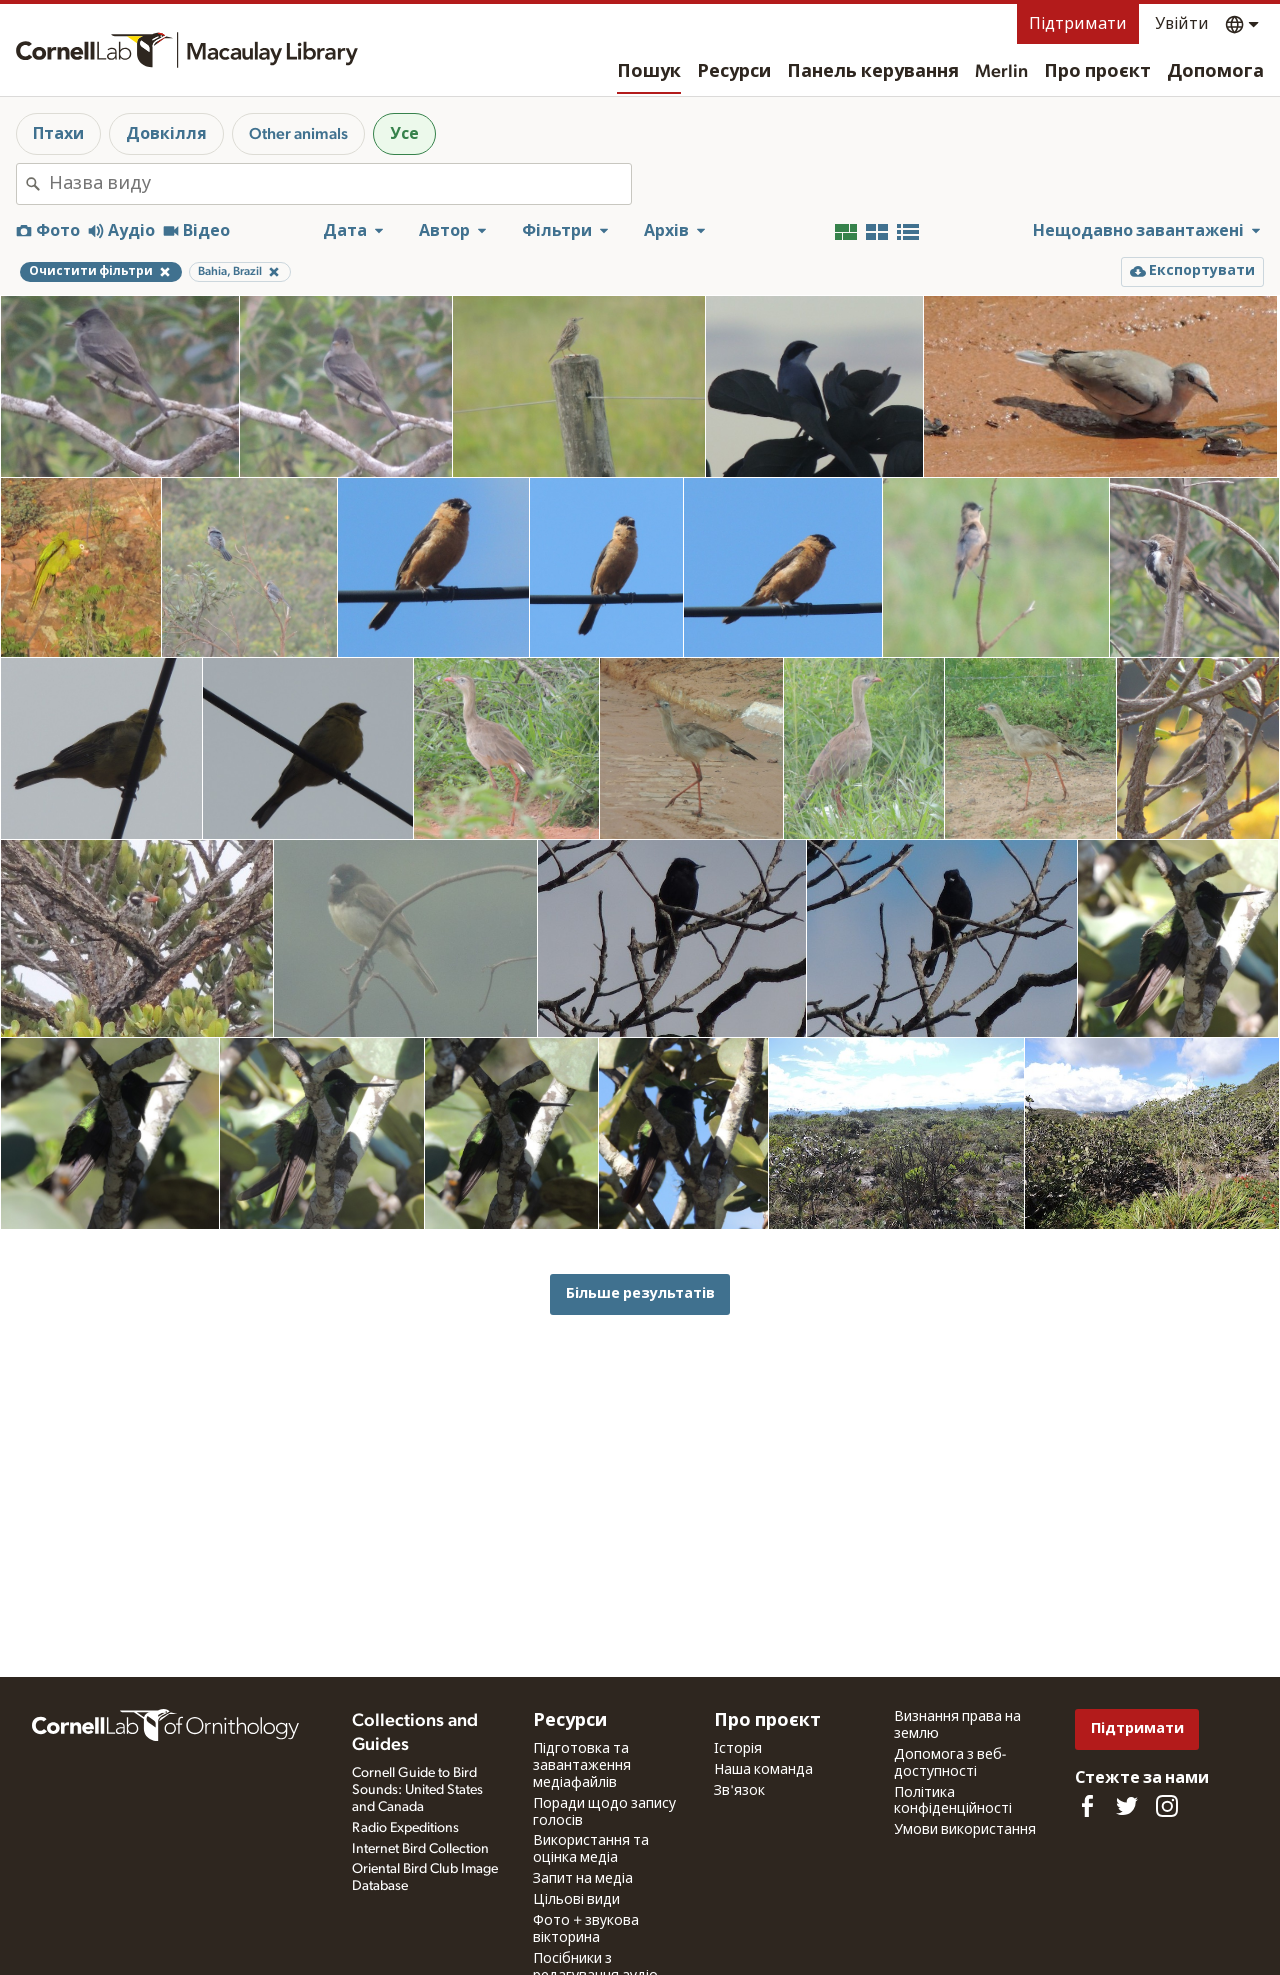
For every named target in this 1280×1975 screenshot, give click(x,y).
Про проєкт (1097, 72)
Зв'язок (739, 1791)
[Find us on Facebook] (1087, 1806)
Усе (404, 134)
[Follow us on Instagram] (1167, 1806)
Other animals (298, 134)
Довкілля (166, 134)
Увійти (1182, 24)
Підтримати (1078, 24)
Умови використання (965, 1830)
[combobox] (340, 184)
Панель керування (873, 72)
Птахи (58, 134)
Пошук (649, 72)
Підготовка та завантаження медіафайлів (582, 1766)
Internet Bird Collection (420, 1849)
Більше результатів (640, 1293)
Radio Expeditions (405, 1828)
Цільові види (576, 1900)
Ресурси (734, 72)
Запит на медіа (583, 1879)
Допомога (1215, 72)
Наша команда (763, 1770)
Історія (738, 1749)
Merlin (1001, 72)
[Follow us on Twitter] (1127, 1806)
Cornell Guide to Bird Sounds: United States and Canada (417, 1790)
